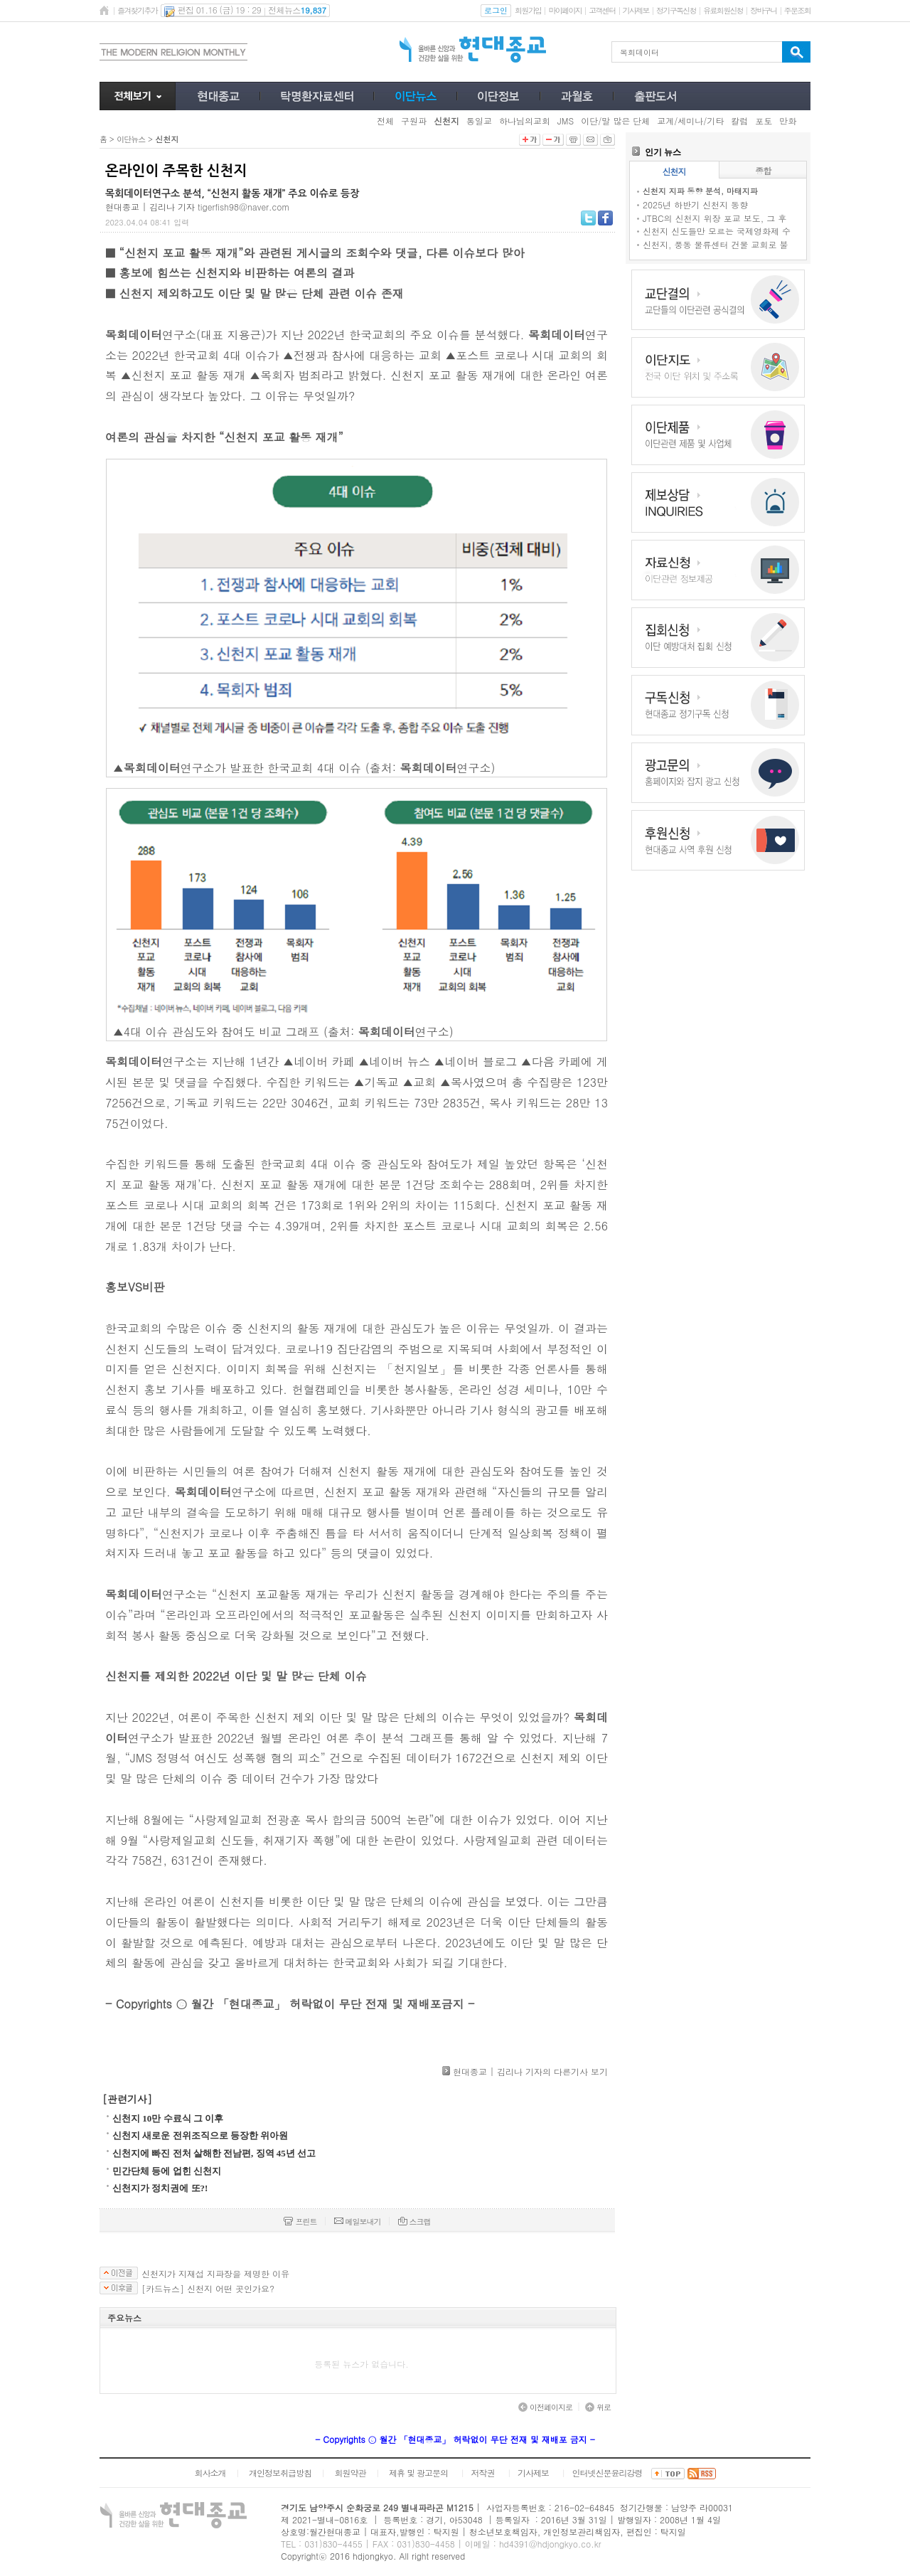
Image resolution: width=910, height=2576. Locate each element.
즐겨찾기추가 (137, 10)
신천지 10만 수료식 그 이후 (167, 2118)
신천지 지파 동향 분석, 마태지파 (700, 191)
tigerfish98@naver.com (243, 207)
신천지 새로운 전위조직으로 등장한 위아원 (200, 2135)
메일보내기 (357, 2221)
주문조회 (797, 10)
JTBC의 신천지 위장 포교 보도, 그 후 (714, 218)
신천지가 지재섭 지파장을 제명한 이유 (215, 2273)
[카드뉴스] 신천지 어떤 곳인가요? (207, 2288)
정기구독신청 (676, 10)
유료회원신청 (723, 10)
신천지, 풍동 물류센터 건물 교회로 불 (715, 244)
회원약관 (349, 2472)
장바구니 (763, 10)
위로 (598, 2407)
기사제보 (636, 10)
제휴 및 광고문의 (418, 2472)
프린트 (300, 2221)
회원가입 (528, 10)
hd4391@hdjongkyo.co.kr (550, 2544)
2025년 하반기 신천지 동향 (695, 204)
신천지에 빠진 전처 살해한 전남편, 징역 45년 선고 (214, 2153)
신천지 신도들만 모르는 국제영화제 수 (717, 231)
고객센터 (602, 10)
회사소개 (209, 2472)
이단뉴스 (131, 139)
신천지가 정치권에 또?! (160, 2188)
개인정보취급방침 (280, 2472)
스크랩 (414, 2221)
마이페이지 (565, 10)
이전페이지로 (545, 2407)
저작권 (483, 2472)
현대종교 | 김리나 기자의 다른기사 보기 (530, 2071)
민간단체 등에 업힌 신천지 (166, 2171)
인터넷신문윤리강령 (607, 2472)
